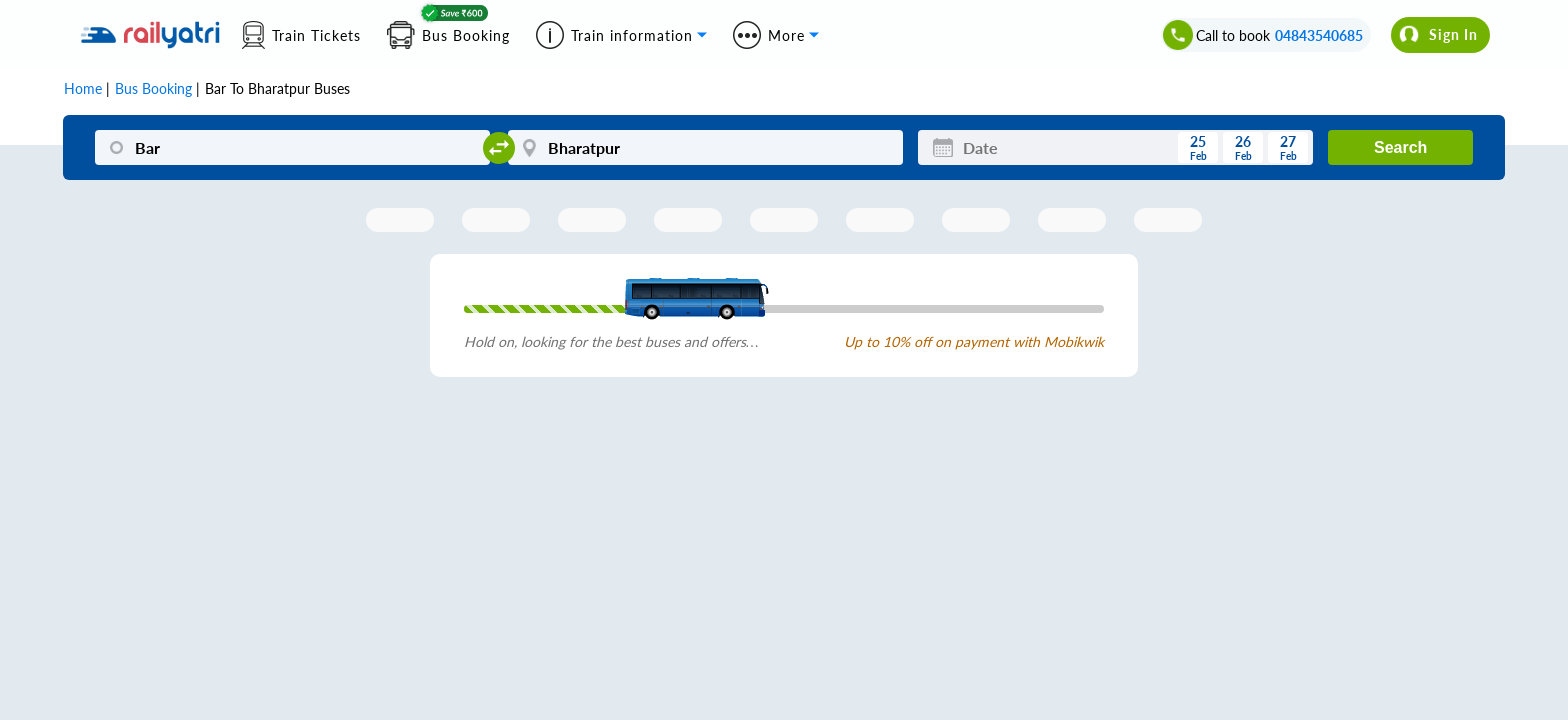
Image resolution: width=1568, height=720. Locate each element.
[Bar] (292, 147)
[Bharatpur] (705, 147)
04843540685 (1319, 35)
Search (1400, 147)
